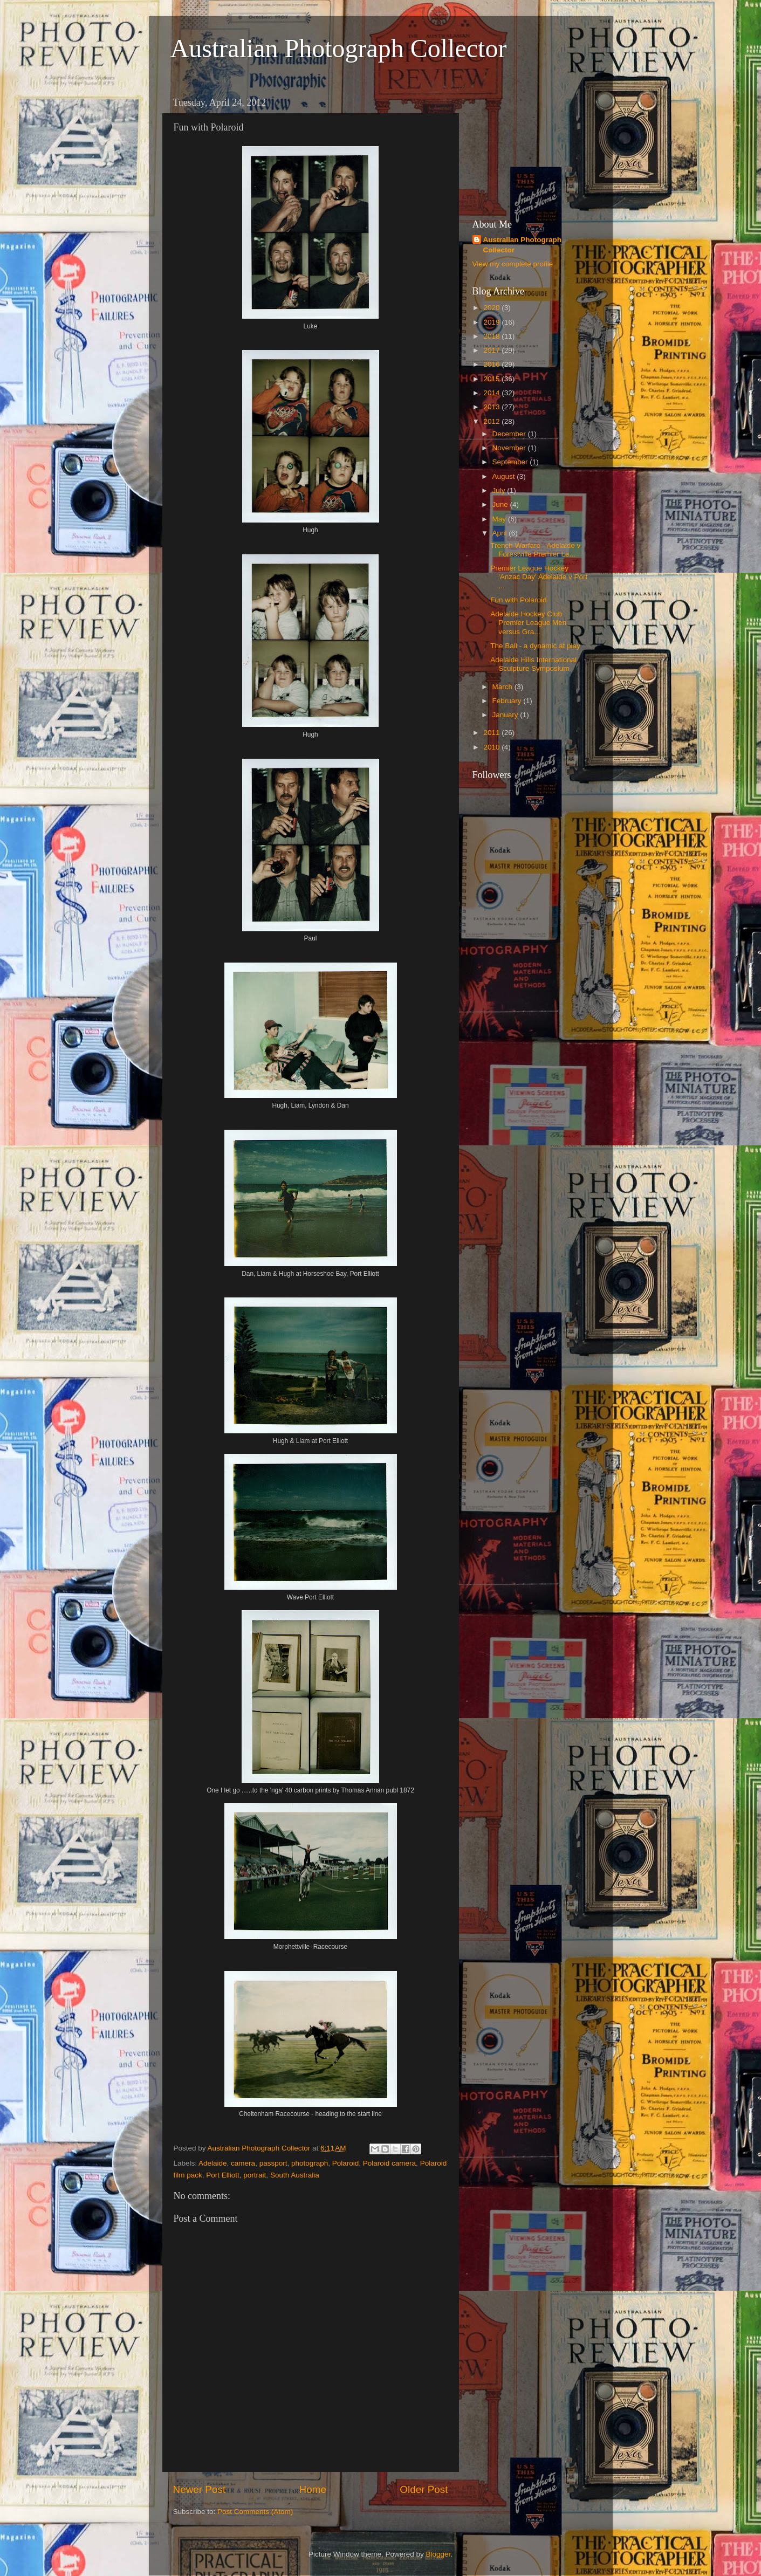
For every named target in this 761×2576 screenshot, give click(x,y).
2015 (492, 379)
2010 (492, 747)
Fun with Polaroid (518, 600)
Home (312, 2489)
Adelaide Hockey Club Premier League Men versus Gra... (528, 622)
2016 (492, 364)
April (500, 533)
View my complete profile (512, 264)
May (500, 519)
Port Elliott (222, 2175)
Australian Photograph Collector (338, 48)
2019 (492, 322)
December (510, 434)
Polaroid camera (389, 2163)
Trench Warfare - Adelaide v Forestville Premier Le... (535, 549)
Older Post (424, 2489)
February (508, 701)
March (503, 687)
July (500, 490)
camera (243, 2163)
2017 (492, 350)
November (510, 448)
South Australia (294, 2175)
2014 (492, 393)
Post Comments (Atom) (255, 2512)
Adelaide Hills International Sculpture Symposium (533, 664)
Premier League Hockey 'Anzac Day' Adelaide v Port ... (538, 576)
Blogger (438, 2554)
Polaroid (345, 2163)
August (504, 476)
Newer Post (199, 2489)
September (511, 462)
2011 (492, 733)
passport (273, 2163)
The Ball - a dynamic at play (535, 646)
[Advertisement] (526, 146)
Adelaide (212, 2163)
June (501, 504)
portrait (254, 2175)
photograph (309, 2163)
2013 (492, 407)
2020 (492, 308)
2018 (492, 336)
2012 (492, 421)
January (506, 715)
